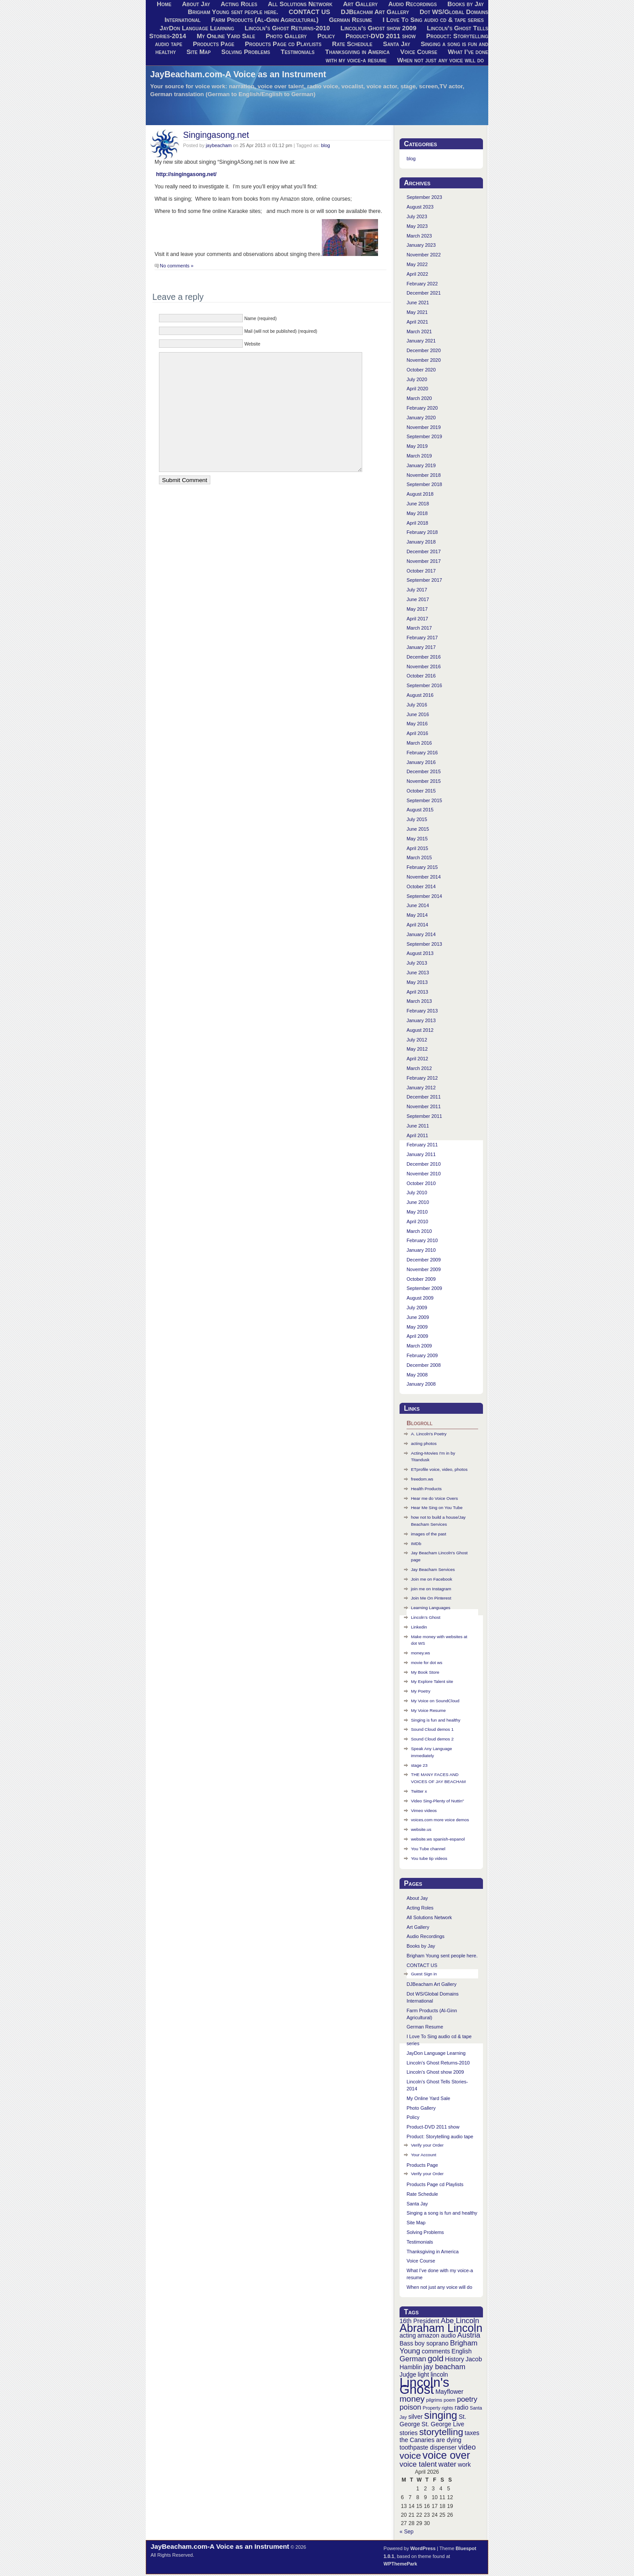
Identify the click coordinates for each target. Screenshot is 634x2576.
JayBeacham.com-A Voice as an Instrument (238, 74)
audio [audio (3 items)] (448, 2335)
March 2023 (419, 235)
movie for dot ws (427, 1662)
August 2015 (420, 809)
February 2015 (422, 867)
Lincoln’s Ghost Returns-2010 (287, 28)
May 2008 (417, 1374)
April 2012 (417, 1058)
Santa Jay (396, 43)
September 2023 (424, 197)
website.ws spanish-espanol (438, 1839)
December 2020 (424, 350)
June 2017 (418, 599)
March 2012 (419, 1068)
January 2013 (421, 1020)
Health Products (426, 1488)
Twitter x (419, 1791)
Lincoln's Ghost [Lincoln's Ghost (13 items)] (424, 2385)
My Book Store (425, 1672)
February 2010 (422, 1240)
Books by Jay (421, 1946)
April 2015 (417, 848)
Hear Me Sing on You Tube (436, 1507)
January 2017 (421, 647)
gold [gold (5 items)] (435, 2358)
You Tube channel (428, 1848)
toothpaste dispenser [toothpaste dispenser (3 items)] (428, 2447)
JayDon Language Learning (197, 28)
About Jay (417, 1898)
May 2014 (417, 915)
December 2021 (424, 292)
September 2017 (424, 580)
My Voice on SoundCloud (435, 1700)
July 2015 (417, 819)
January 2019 (421, 465)
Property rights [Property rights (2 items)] (438, 2407)
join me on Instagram (431, 1588)
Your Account (423, 2154)
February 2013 (422, 1010)
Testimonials (297, 51)
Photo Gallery (286, 36)
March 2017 (419, 627)
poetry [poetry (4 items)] (467, 2399)
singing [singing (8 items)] (440, 2415)
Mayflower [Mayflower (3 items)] (450, 2391)
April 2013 (417, 991)
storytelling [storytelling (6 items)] (441, 2432)
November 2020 (424, 360)
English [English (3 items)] (461, 2351)
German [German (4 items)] (413, 2359)
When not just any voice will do (440, 60)
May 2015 (417, 838)
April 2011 (417, 1135)
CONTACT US (309, 11)
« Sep (407, 2532)
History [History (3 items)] (454, 2359)
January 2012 (421, 1087)
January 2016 (421, 762)
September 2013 (424, 944)
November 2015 (424, 781)
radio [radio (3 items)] (461, 2407)
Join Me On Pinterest (431, 1598)
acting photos (423, 1443)
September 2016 (424, 685)
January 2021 (421, 340)
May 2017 (417, 609)
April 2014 (417, 924)
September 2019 (424, 436)
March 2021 (419, 331)
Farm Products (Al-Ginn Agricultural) (264, 19)
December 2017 (424, 551)
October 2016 (421, 675)
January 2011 (421, 1154)
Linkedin (419, 1627)
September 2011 (424, 1116)
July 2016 (417, 704)
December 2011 (424, 1096)
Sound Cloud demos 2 (432, 1739)
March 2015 (419, 857)
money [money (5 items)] (412, 2398)
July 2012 (417, 1039)
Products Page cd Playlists (283, 43)
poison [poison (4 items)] (410, 2407)
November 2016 (424, 666)
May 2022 (417, 264)
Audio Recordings (425, 1936)
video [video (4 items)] (467, 2447)
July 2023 (417, 216)
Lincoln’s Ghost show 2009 (379, 28)
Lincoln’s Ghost (425, 1617)
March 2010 (419, 1231)
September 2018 (424, 484)
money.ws (420, 1652)
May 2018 (417, 513)
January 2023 (421, 245)
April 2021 (417, 321)
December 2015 (424, 771)
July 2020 (417, 379)
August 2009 (420, 1298)
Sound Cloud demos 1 (432, 1729)
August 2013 (420, 953)
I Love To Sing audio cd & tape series (433, 19)
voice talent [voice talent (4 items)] (418, 2464)
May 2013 (417, 982)
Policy (326, 36)
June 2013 (418, 972)
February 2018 (422, 532)
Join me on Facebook (431, 1579)
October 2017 (421, 570)
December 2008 (424, 1365)
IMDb (416, 1543)
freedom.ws (422, 1479)
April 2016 (417, 733)
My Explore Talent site (432, 1681)
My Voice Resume (428, 1710)
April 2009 (417, 1336)
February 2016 (422, 752)
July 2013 (417, 963)
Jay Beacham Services (433, 1569)
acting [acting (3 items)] (408, 2335)
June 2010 (418, 1202)
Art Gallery (418, 1927)
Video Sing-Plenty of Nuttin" (437, 1800)
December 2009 (424, 1259)
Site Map (199, 51)
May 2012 (417, 1049)
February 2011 (422, 1144)
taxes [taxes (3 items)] (472, 2432)
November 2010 (424, 1173)
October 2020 (421, 369)
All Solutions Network (429, 1917)
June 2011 (418, 1125)
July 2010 (417, 1192)
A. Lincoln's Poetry (429, 1433)
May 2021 (417, 312)
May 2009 (417, 1326)
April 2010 (417, 1221)
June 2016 (418, 714)
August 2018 (420, 494)
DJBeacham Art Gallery (375, 11)
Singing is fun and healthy (436, 1720)
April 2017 (417, 618)
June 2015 (418, 829)
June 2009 (418, 1317)
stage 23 (419, 1765)
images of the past (428, 1533)
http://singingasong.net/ (186, 174)
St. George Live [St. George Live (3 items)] (442, 2424)
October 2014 (421, 886)
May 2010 (417, 1211)
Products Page (213, 43)
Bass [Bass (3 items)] (406, 2343)
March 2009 (419, 1345)
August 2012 (420, 1030)
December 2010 (424, 1164)
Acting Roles (420, 1907)
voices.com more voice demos (440, 1819)
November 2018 (424, 475)
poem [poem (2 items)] (450, 2400)
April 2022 (417, 274)
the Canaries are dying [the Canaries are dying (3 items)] (430, 2439)
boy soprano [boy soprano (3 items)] (432, 2343)
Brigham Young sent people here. (233, 11)
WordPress (423, 2548)
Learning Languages (430, 1607)
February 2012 (422, 1078)
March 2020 (419, 398)
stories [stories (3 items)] (409, 2432)
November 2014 (424, 876)
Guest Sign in (424, 1973)
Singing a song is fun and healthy (442, 2213)
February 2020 (422, 408)
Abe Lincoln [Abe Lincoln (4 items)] (460, 2321)
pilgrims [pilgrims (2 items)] (434, 2400)
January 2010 (421, 1250)
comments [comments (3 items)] (435, 2351)
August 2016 (420, 695)
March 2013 (419, 1001)
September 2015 (424, 800)
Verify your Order (427, 2145)
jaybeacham (219, 145)
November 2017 (424, 561)
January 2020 (421, 417)
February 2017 (422, 637)
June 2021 (418, 302)
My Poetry (420, 1691)
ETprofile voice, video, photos (439, 1469)
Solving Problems (245, 51)
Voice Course (418, 51)
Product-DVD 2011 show (381, 36)
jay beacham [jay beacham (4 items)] (444, 2367)
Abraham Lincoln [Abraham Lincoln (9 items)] (441, 2328)
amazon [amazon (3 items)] (428, 2335)
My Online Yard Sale (226, 36)
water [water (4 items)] (447, 2464)
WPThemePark (401, 2563)
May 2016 (417, 723)
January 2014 (421, 934)
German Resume (350, 19)
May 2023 (417, 226)
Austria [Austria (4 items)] (468, 2335)
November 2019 (424, 427)
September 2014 (424, 896)
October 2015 (421, 790)
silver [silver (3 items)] (415, 2416)
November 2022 (424, 254)
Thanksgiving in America (357, 51)
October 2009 (421, 1279)
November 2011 (424, 1106)
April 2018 (417, 523)
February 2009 (422, 1355)
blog (325, 145)
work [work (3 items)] (464, 2464)
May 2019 (417, 446)
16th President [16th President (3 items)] (419, 2320)
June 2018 (418, 503)
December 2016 (424, 656)
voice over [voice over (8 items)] (446, 2455)
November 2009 (424, 1269)
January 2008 (421, 1384)
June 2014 (418, 905)
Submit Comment (184, 480)
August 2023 (420, 206)
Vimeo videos (424, 1810)
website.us (421, 1829)
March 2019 (419, 455)
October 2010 (421, 1183)
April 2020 (417, 388)
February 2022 (422, 283)
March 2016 (419, 743)
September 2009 (424, 1288)
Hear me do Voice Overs (434, 1498)
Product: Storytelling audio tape (440, 2136)
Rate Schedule (352, 43)
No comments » (177, 265)
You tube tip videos (429, 1858)
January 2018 (421, 541)
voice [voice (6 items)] (410, 2455)
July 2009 (417, 1307)
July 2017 (417, 589)
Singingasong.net (216, 135)
